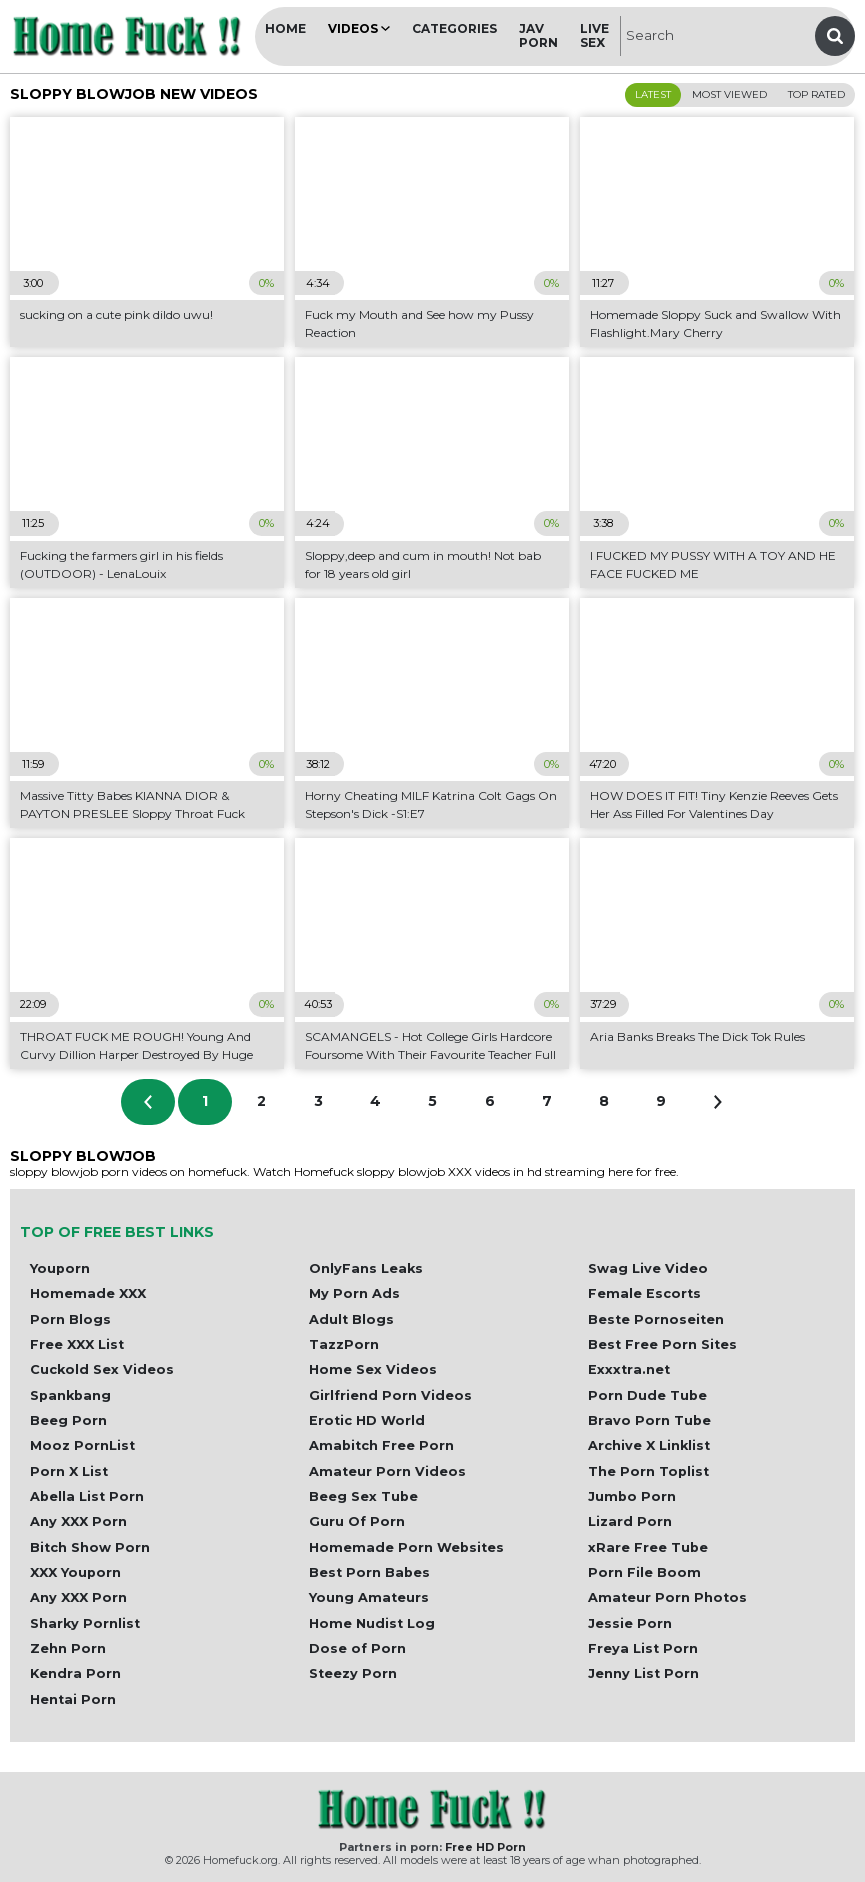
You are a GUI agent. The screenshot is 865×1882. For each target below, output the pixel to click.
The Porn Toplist (648, 1471)
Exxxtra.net (629, 1369)
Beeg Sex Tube (363, 1496)
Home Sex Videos (373, 1369)
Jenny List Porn (643, 1673)
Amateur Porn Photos (667, 1597)
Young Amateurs (369, 1597)
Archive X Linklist (649, 1445)
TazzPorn (344, 1344)
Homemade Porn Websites (406, 1547)
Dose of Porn (357, 1648)
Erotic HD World (367, 1420)
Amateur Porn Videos (387, 1471)
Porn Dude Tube (647, 1395)
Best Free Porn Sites (662, 1344)
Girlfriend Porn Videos (390, 1395)
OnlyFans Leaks (366, 1268)
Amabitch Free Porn (381, 1445)
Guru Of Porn (357, 1521)
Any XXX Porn (78, 1521)
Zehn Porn (68, 1648)
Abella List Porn (87, 1496)
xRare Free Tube (648, 1547)
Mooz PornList (82, 1445)
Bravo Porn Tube (649, 1420)
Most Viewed (729, 94)
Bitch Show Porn (90, 1547)
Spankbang (70, 1395)
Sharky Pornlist (85, 1623)
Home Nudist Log (372, 1623)
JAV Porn (538, 35)
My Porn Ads (354, 1293)
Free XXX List (77, 1344)
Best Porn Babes (369, 1572)
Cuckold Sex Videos (102, 1369)
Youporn (60, 1268)
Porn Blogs (70, 1319)
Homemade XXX (88, 1293)
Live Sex (594, 35)
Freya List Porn (643, 1648)
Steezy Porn (353, 1673)
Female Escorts (644, 1293)
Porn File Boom (644, 1572)
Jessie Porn (630, 1623)
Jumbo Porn (632, 1496)
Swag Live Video (648, 1268)
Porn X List (69, 1471)
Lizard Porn (630, 1521)
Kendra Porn (75, 1673)
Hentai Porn (73, 1699)
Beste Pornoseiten (656, 1319)
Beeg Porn (68, 1420)
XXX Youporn (75, 1572)
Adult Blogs (351, 1319)
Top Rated (816, 94)
